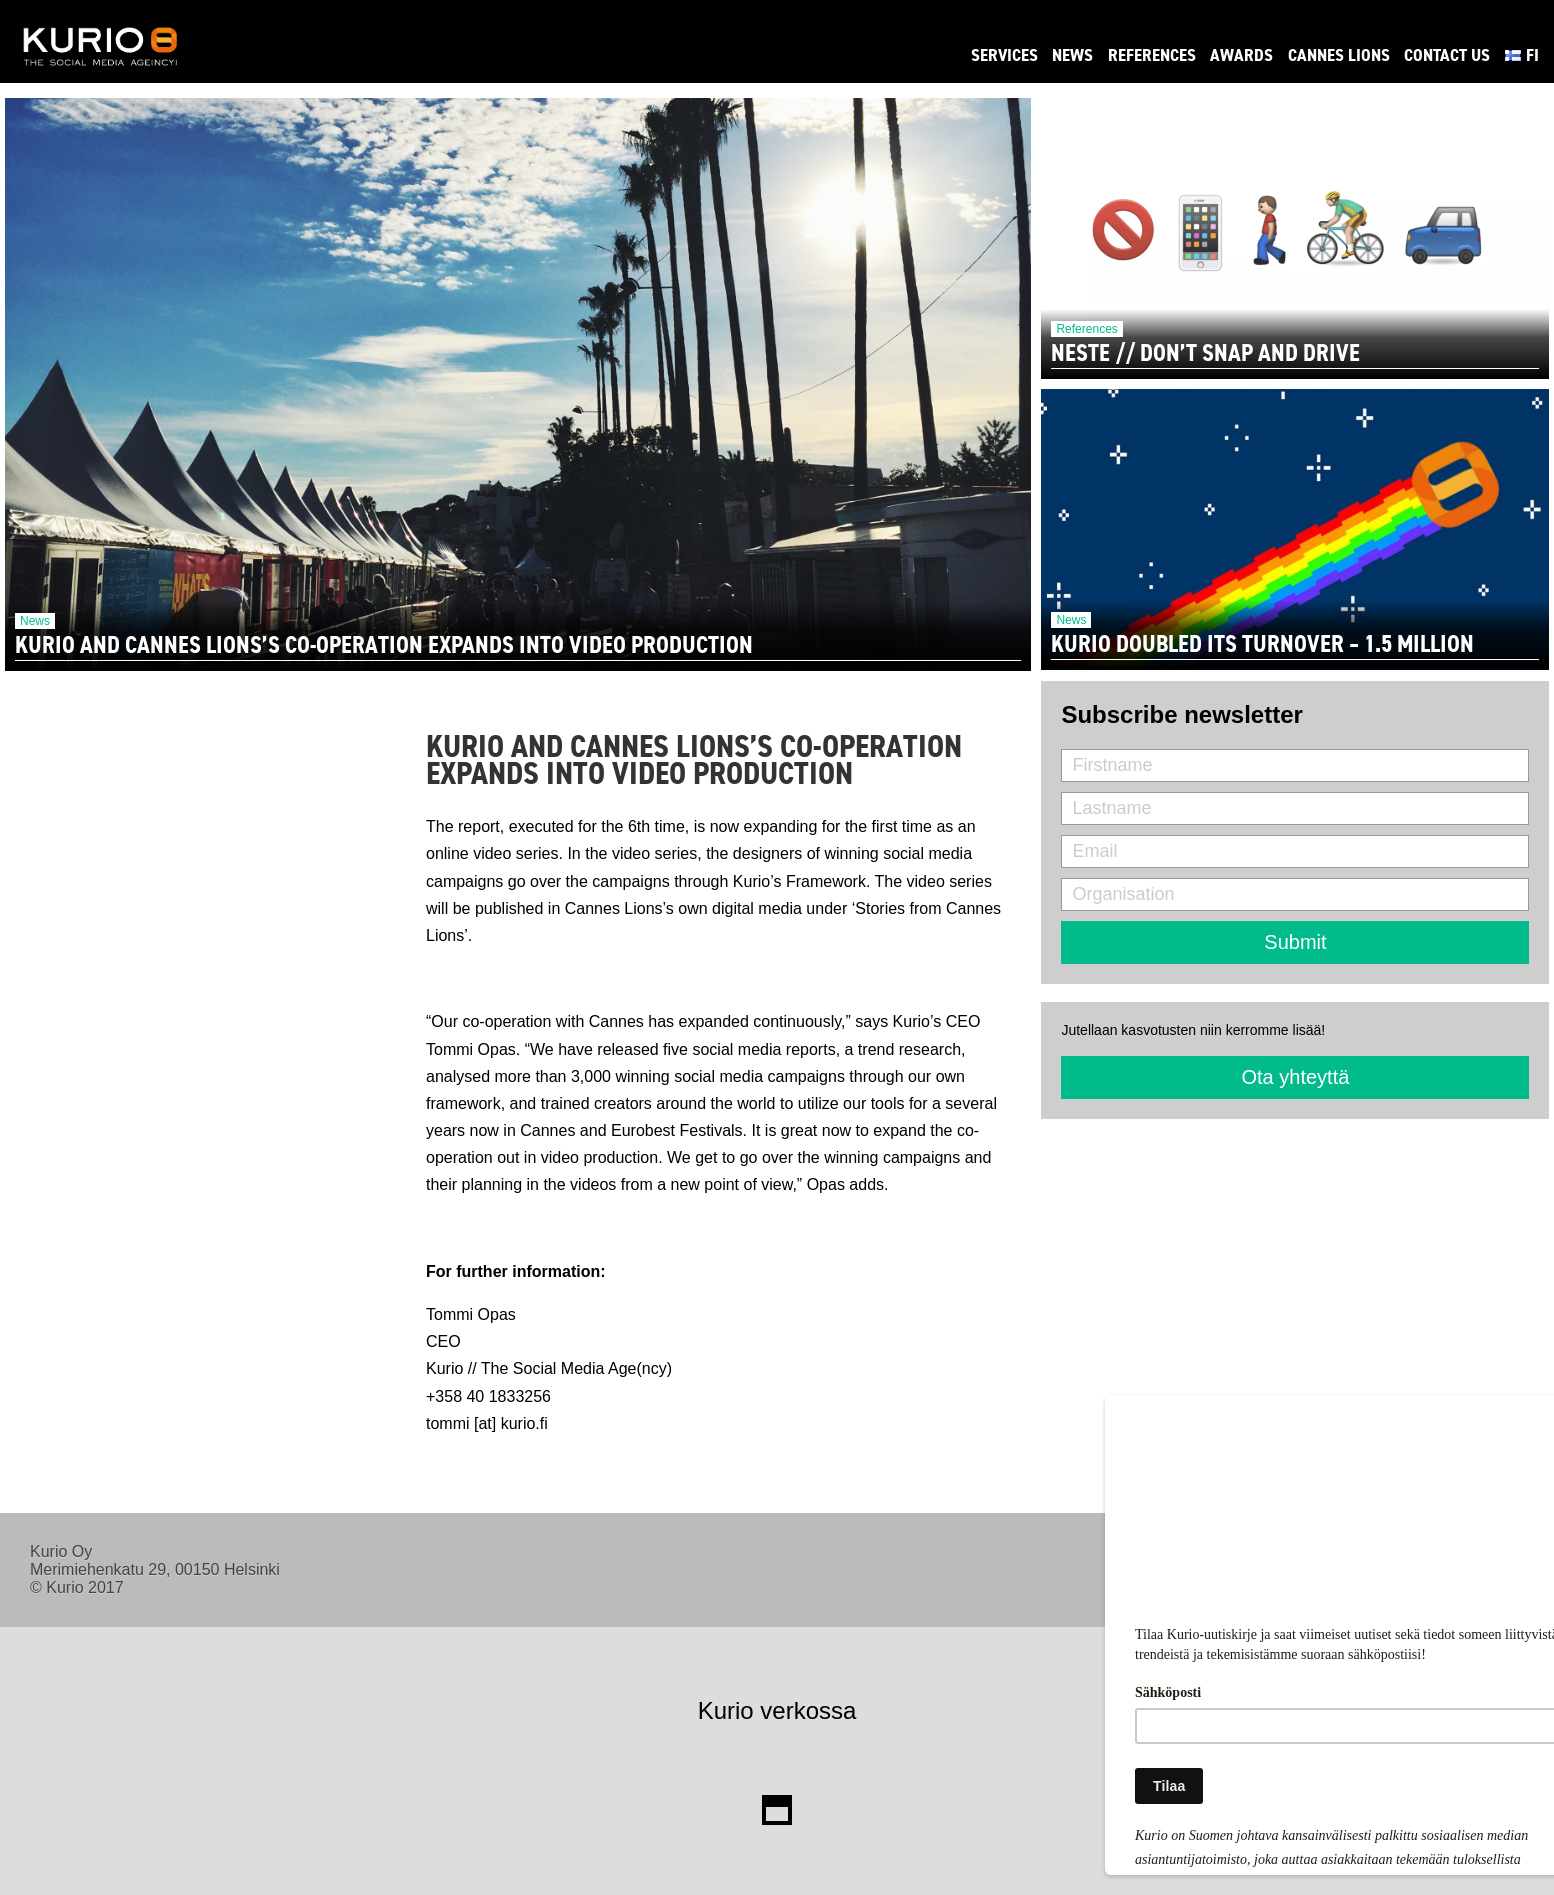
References (1152, 54)
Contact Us (1447, 54)
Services (1004, 54)
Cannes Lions (1339, 54)
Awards (1241, 54)
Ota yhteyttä (1296, 1077)
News (1072, 54)
